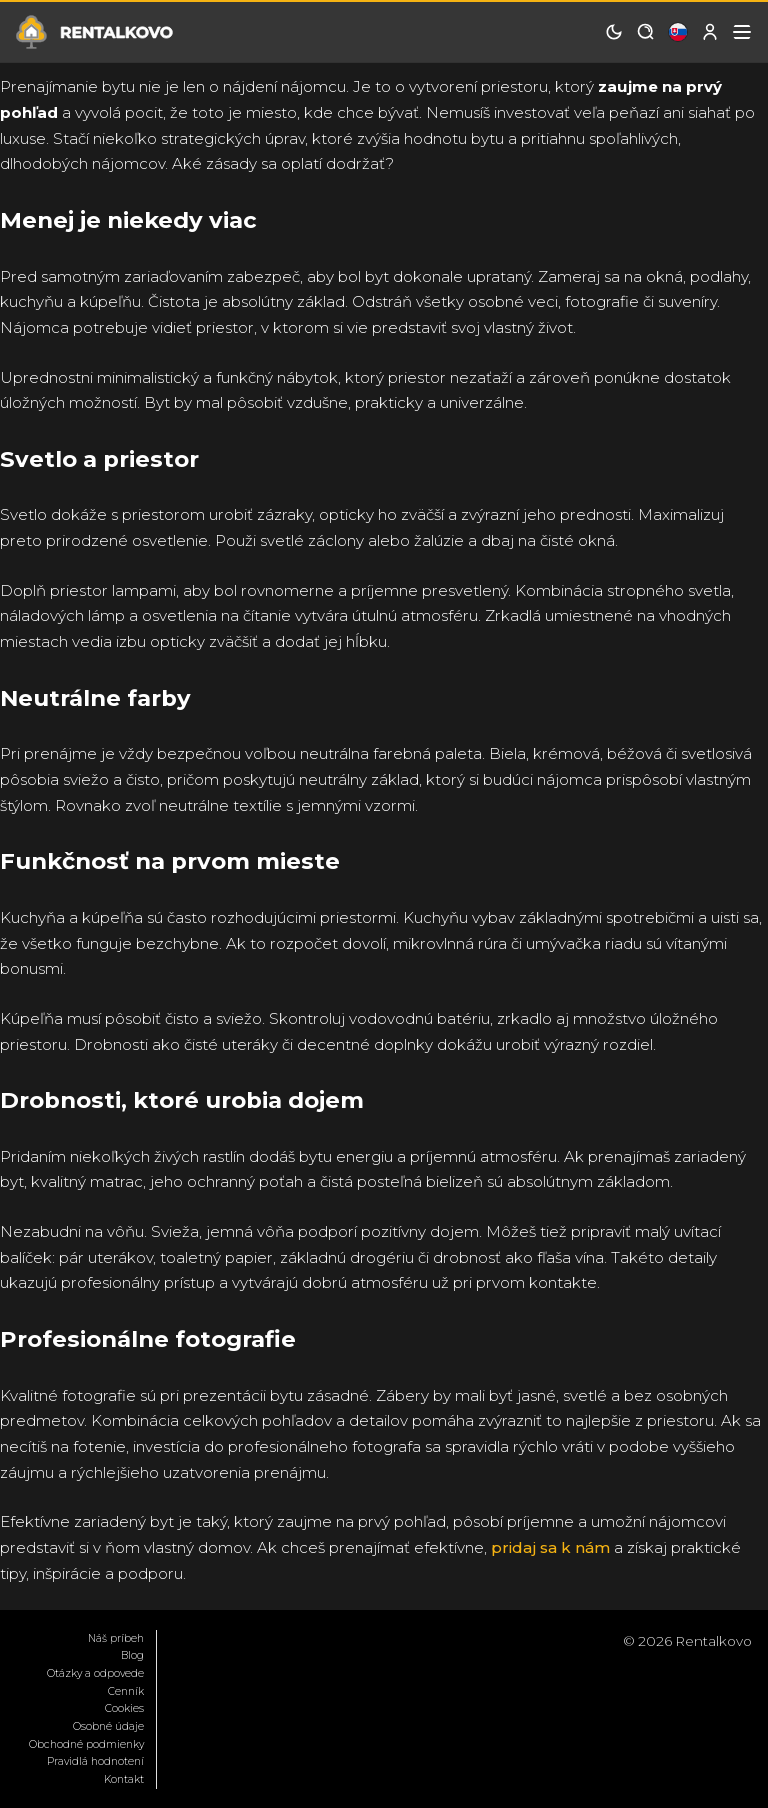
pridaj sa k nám (550, 1547)
